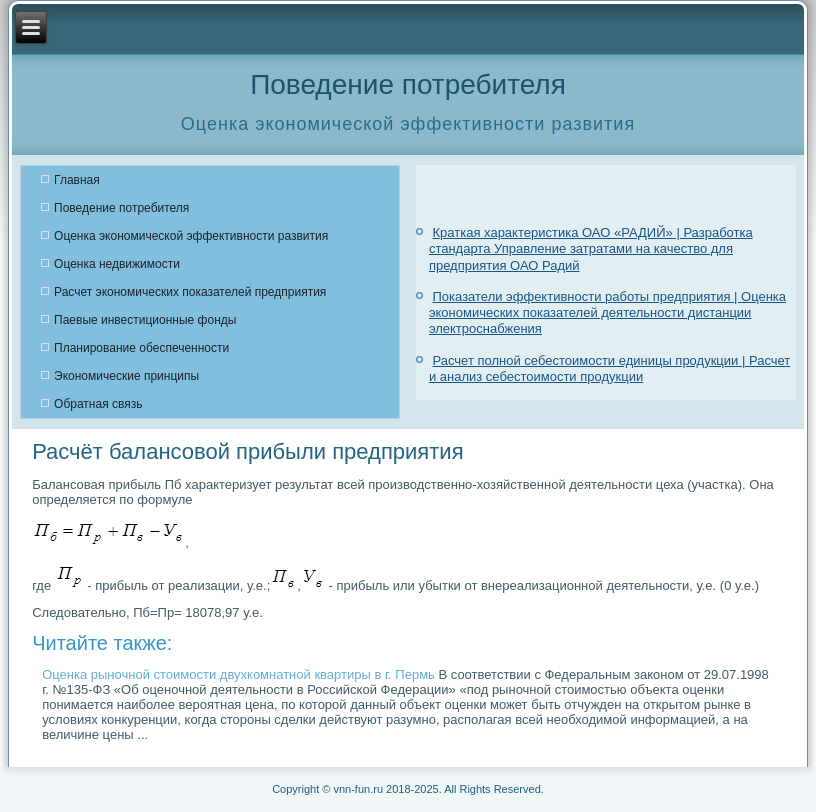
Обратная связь (98, 404)
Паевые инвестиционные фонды (145, 320)
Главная (77, 180)
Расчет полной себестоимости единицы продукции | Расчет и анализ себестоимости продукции (609, 368)
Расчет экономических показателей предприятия (190, 292)
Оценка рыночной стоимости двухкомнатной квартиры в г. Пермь (238, 674)
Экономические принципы (126, 376)
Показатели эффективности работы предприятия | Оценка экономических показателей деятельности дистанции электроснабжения (607, 313)
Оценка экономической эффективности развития (191, 236)
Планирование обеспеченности (141, 348)
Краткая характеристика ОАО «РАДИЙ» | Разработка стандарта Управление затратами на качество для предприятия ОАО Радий (591, 249)
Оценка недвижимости (117, 264)
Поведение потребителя (121, 208)
